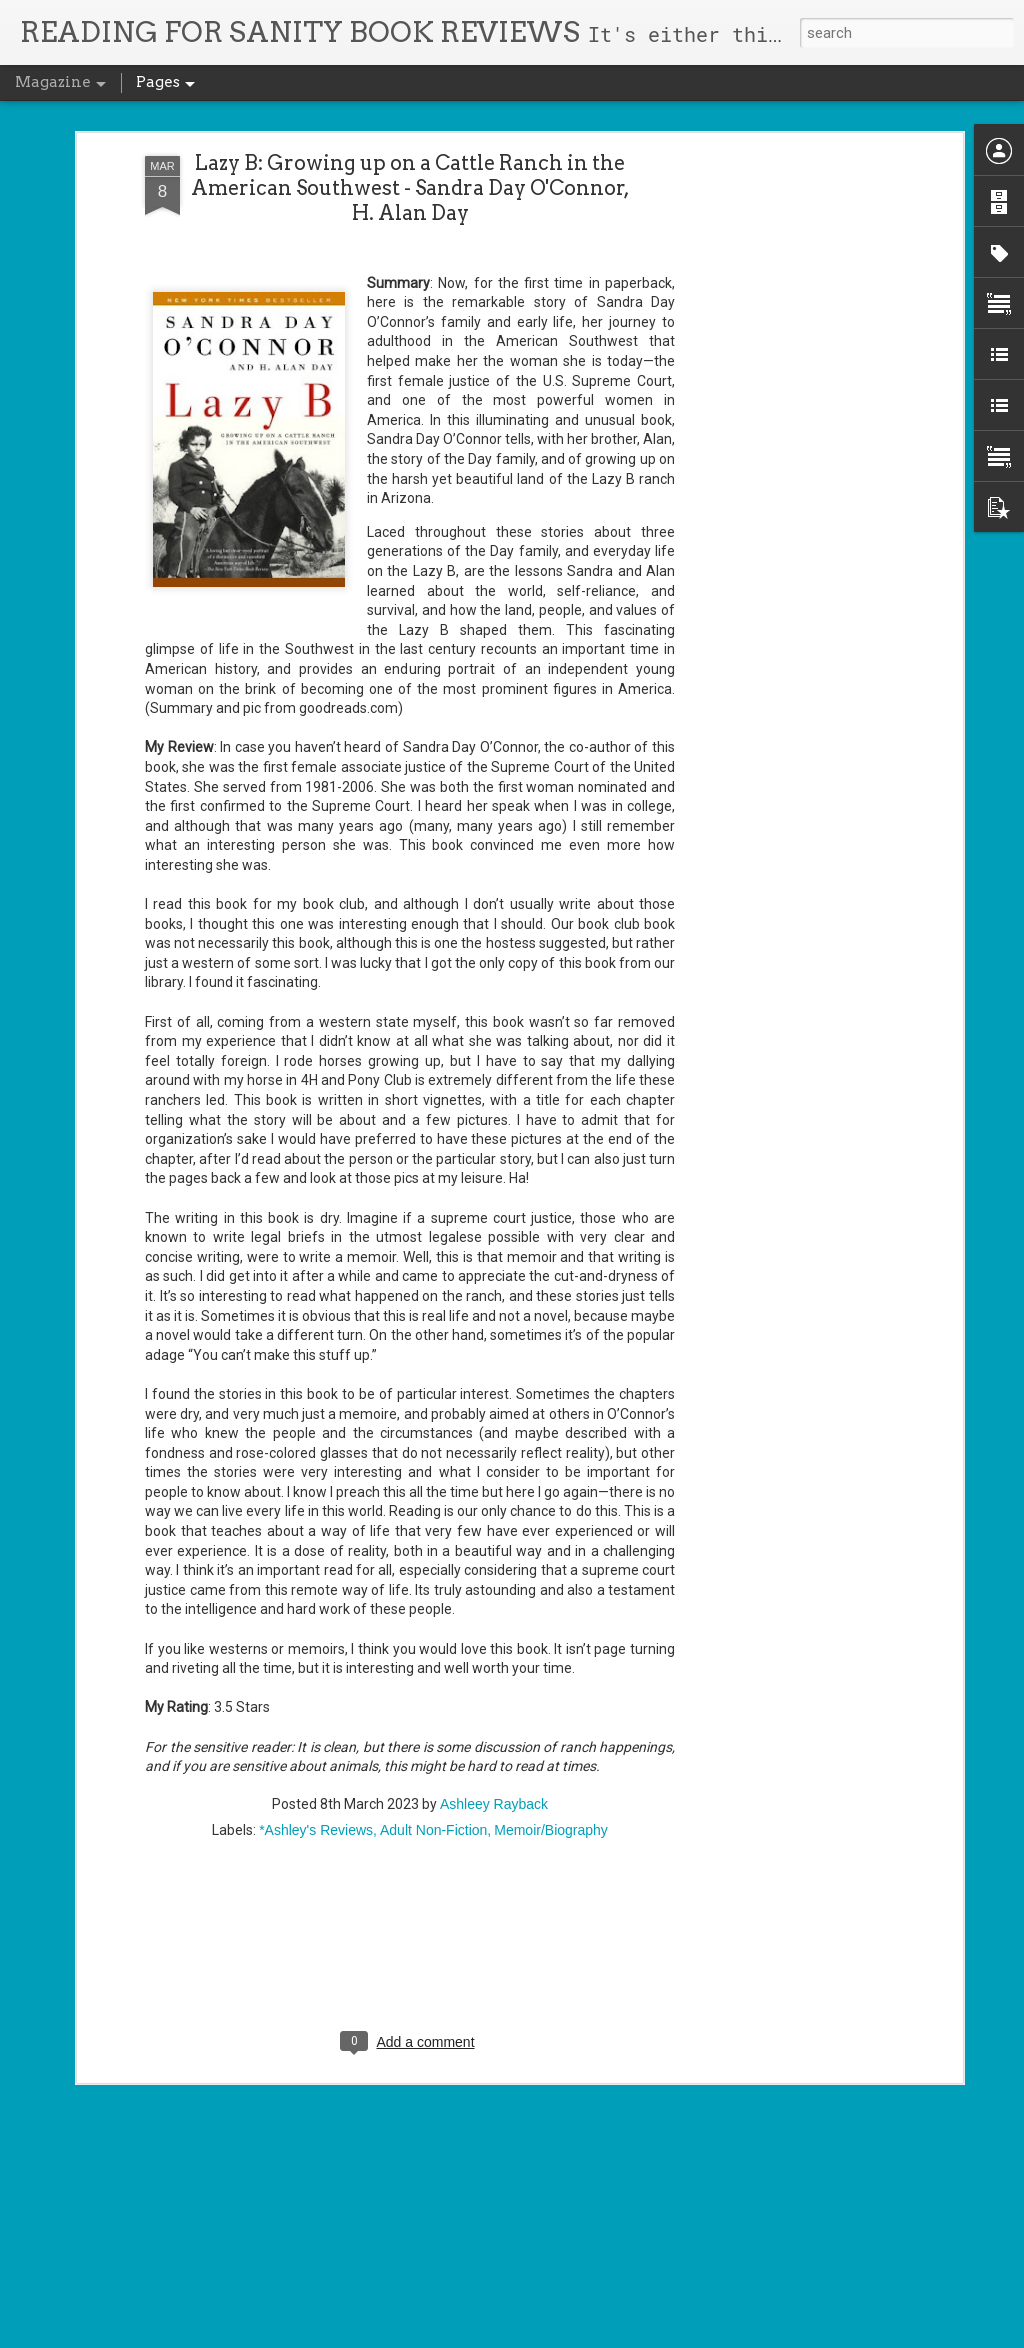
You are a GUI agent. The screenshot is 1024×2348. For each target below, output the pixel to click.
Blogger (557, 2336)
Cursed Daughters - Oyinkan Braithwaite (476, 1872)
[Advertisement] (410, 1745)
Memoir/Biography (551, 1616)
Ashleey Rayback (494, 1590)
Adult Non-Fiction (433, 1616)
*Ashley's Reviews (316, 1616)
